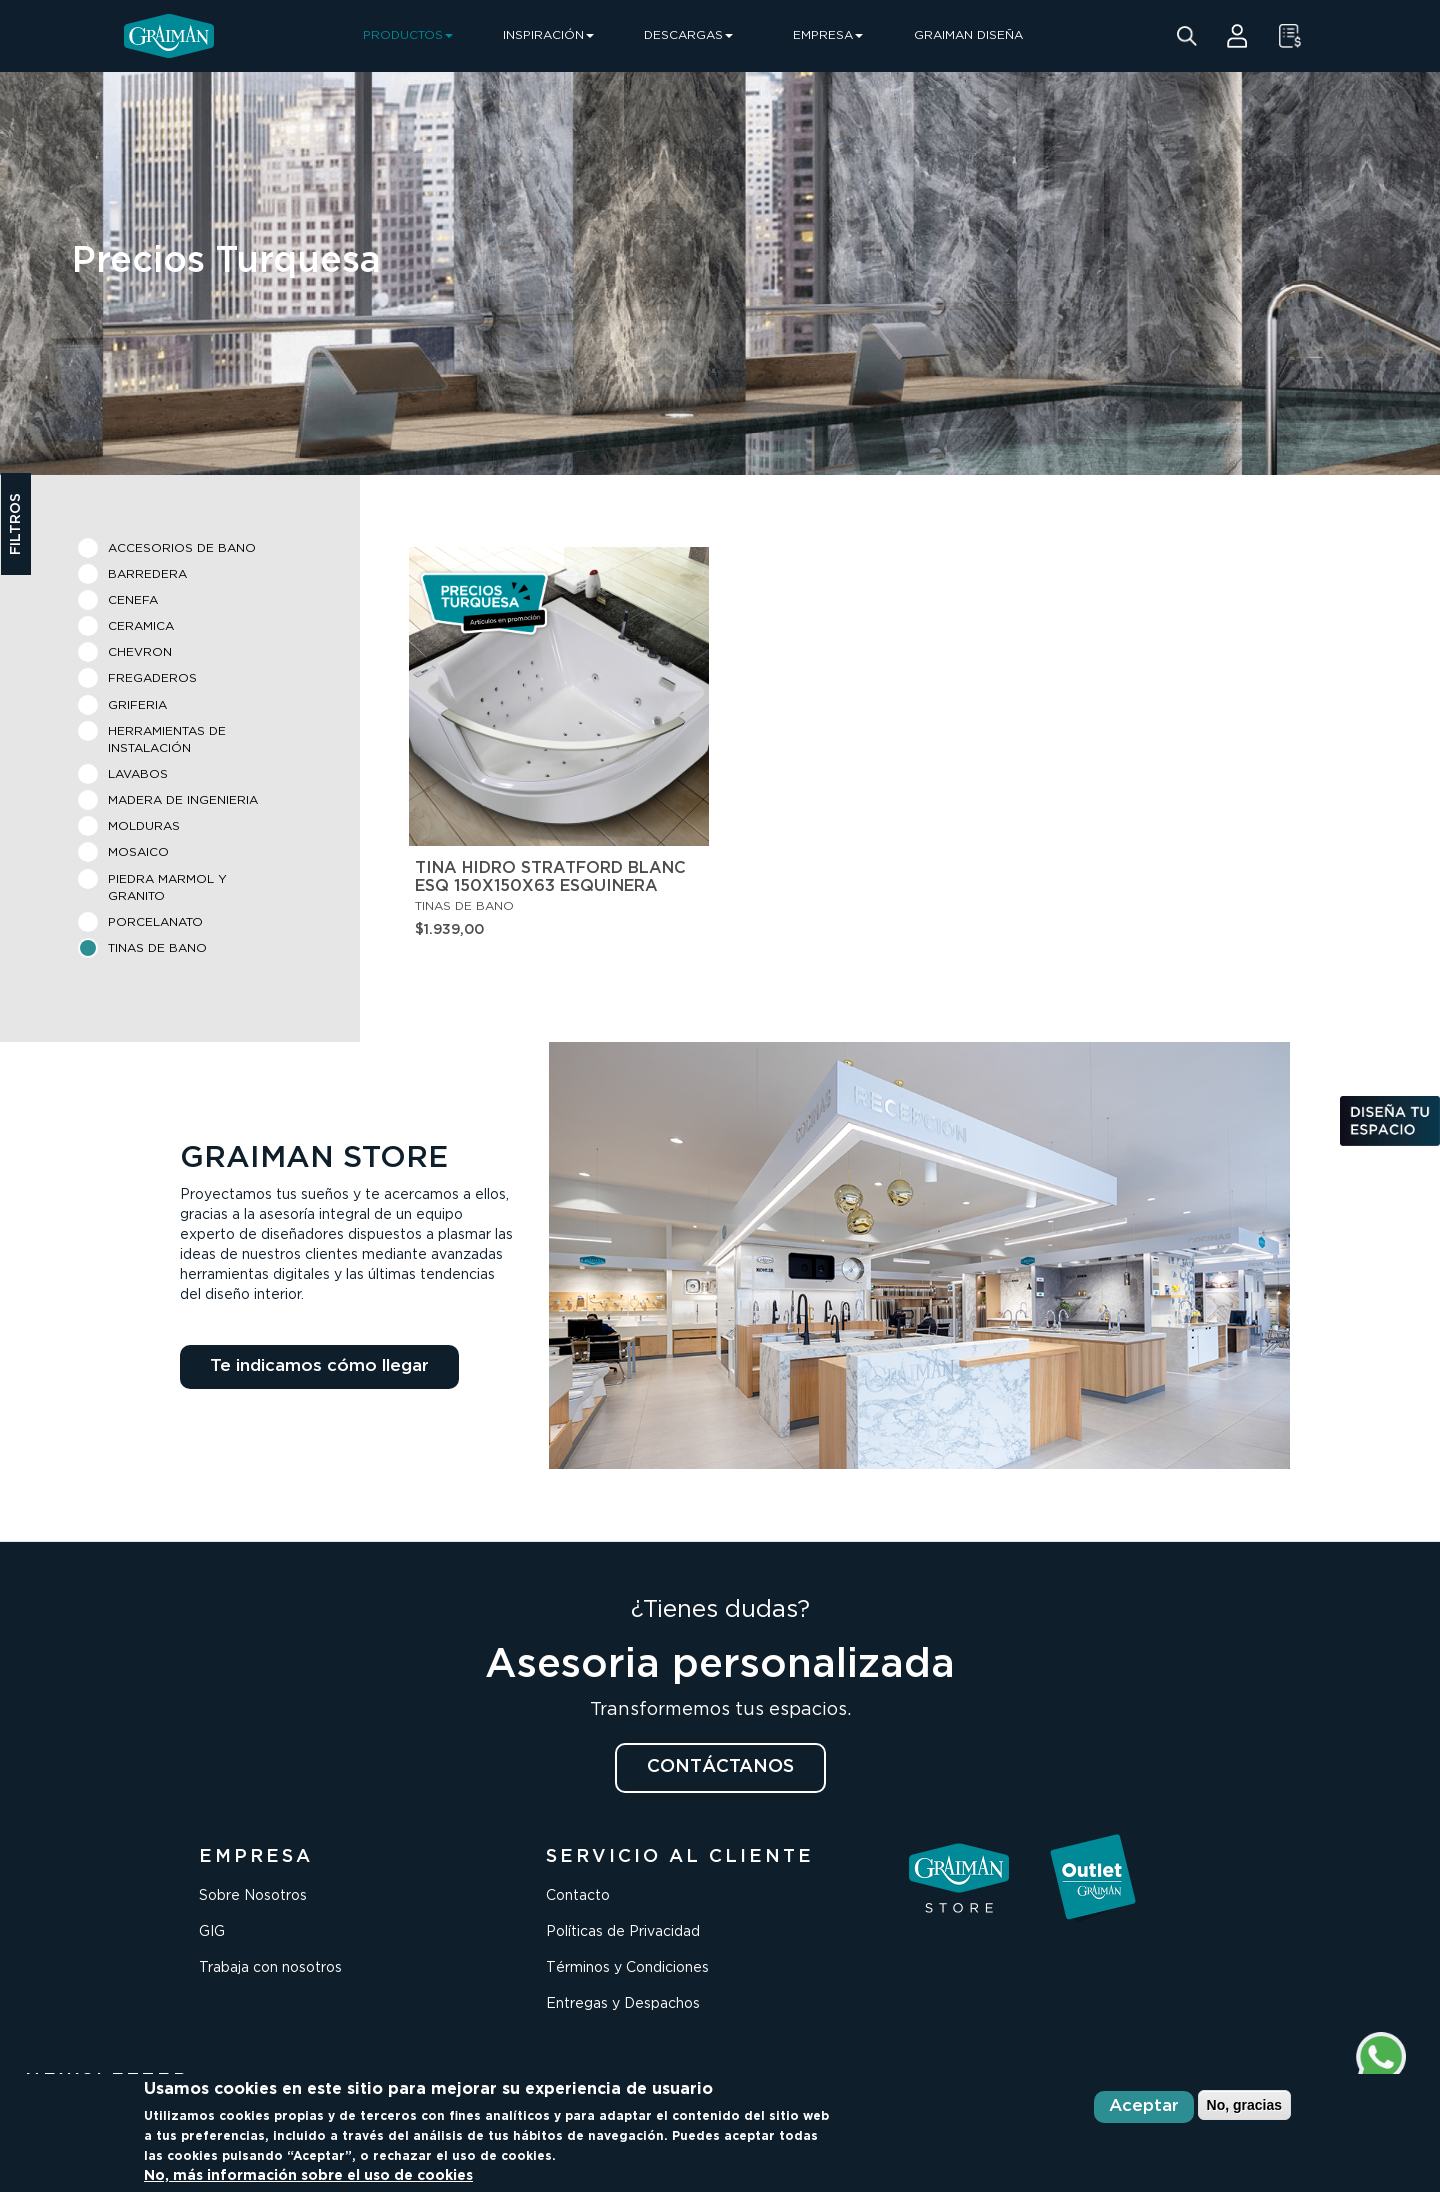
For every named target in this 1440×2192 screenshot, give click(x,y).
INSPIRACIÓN (548, 35)
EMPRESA (828, 35)
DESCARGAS (688, 35)
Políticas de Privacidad (623, 1932)
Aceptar (1144, 2106)
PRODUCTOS (408, 35)
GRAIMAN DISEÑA (968, 35)
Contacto (578, 1896)
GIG (212, 1932)
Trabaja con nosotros (270, 1968)
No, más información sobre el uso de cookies (308, 2176)
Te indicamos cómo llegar (319, 1366)
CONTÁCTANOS (720, 1767)
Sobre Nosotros (253, 1896)
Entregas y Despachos (623, 2004)
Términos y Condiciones (627, 1968)
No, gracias (1244, 2105)
